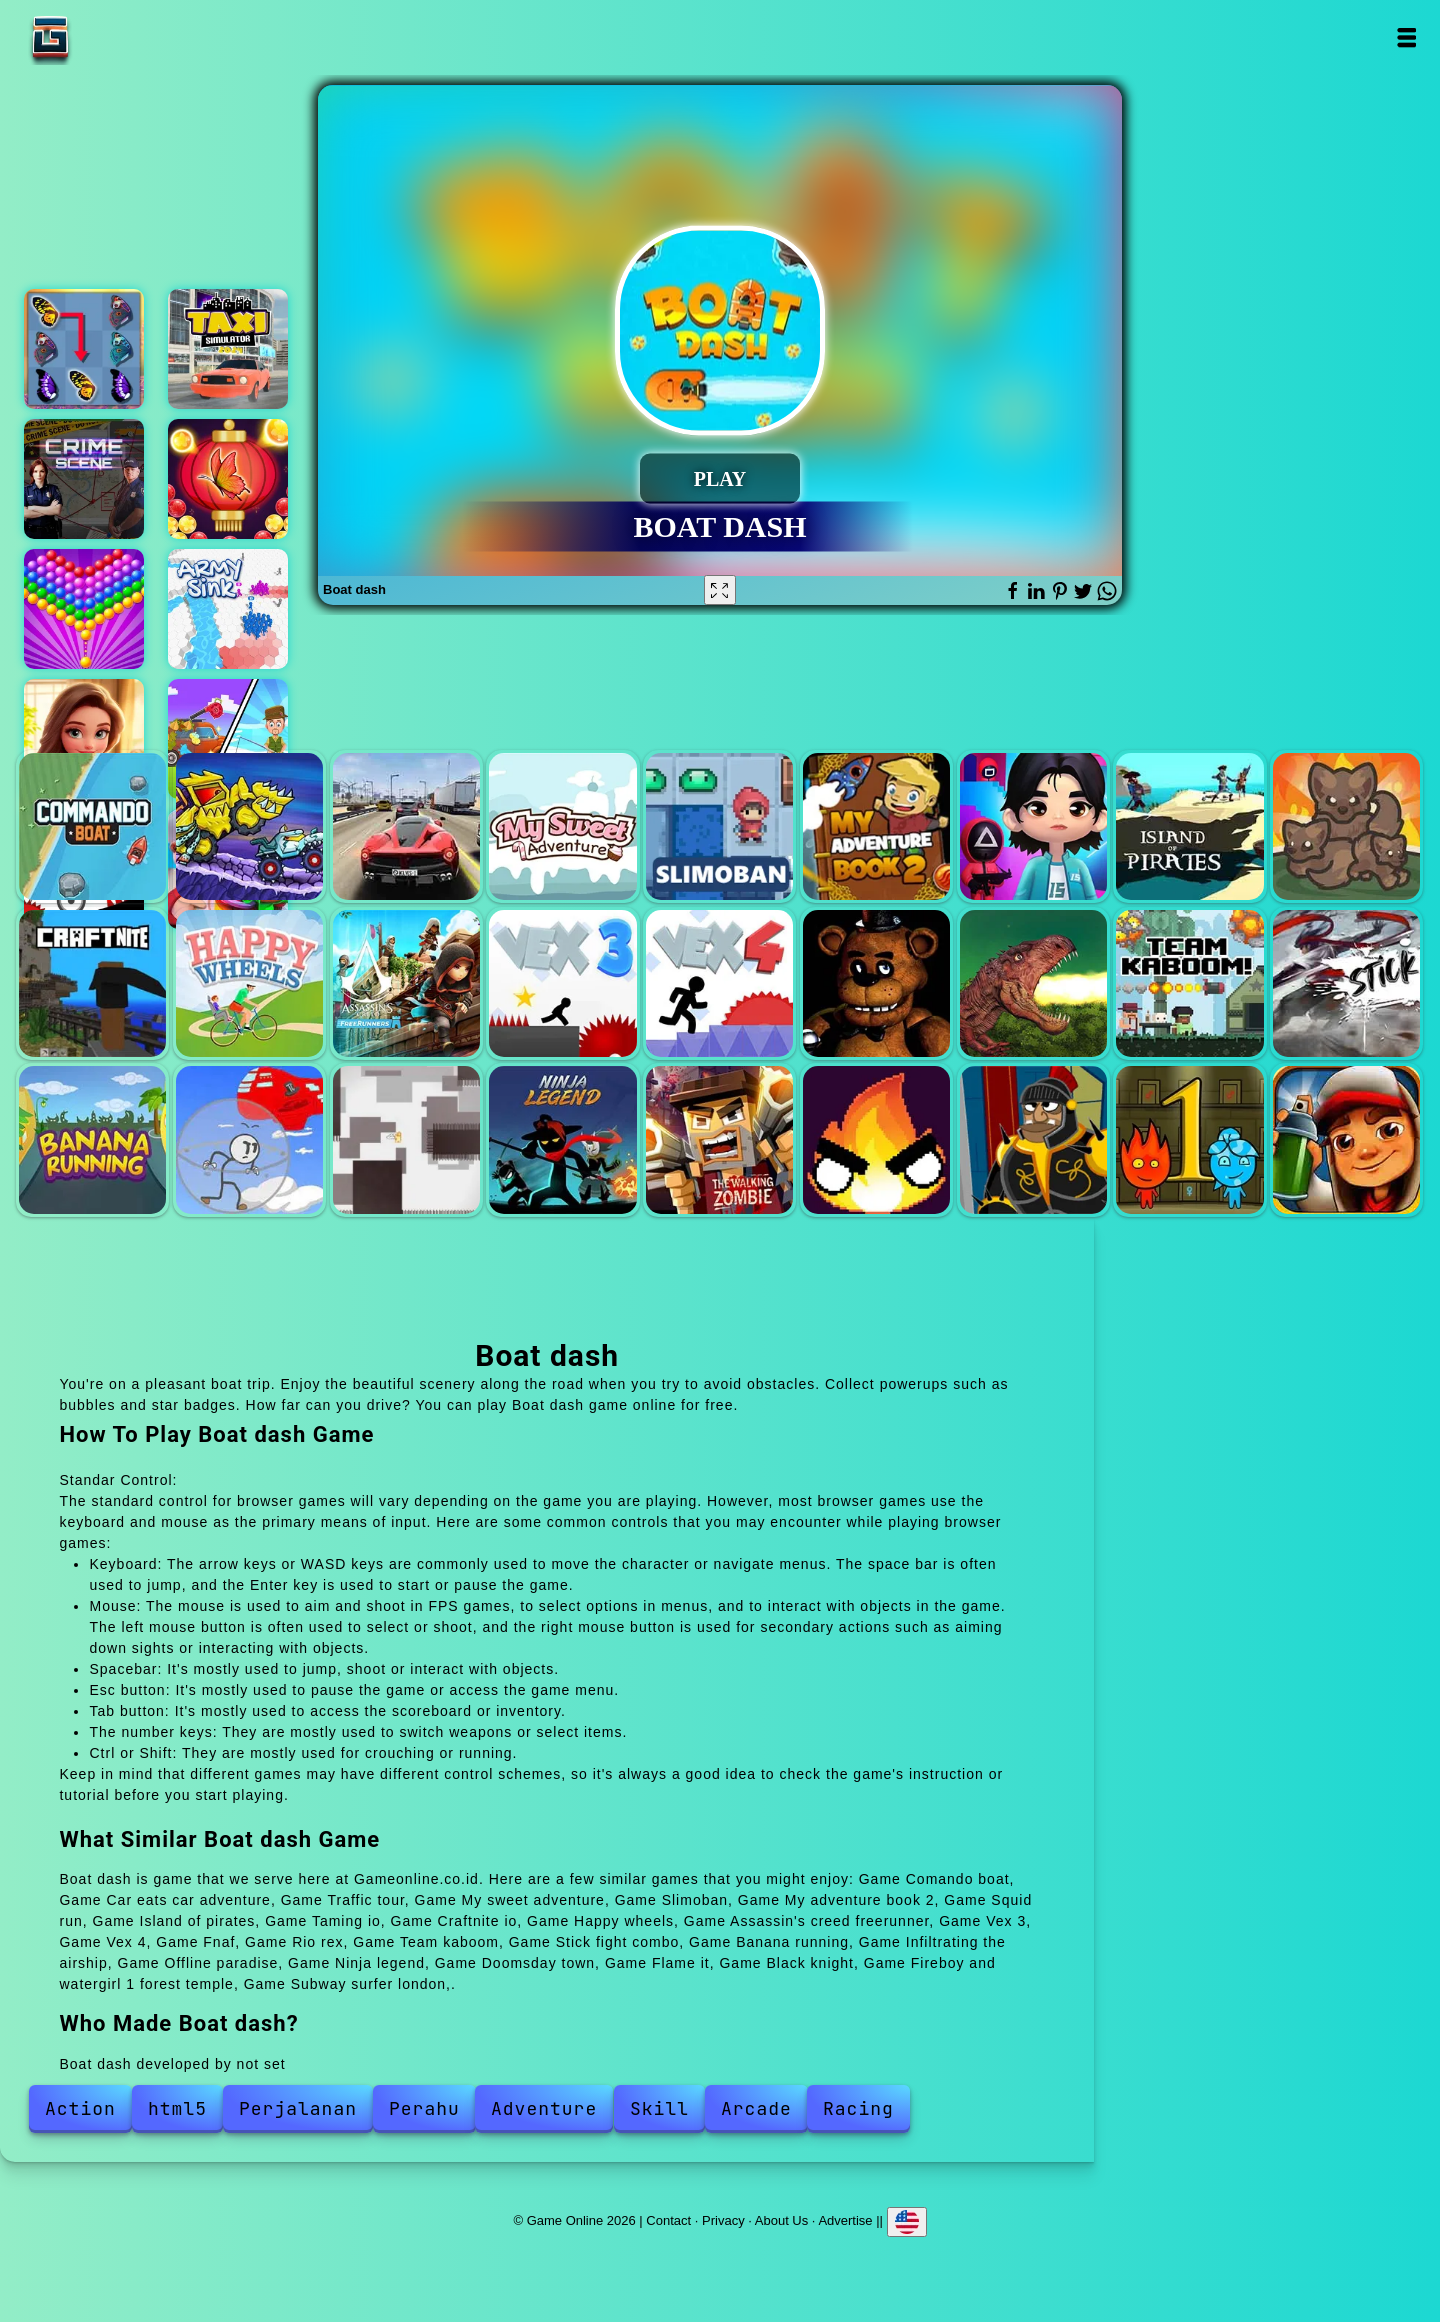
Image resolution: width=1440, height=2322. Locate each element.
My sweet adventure (562, 826)
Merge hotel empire (84, 739)
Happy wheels (249, 983)
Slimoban (719, 826)
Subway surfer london (1346, 1139)
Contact (668, 2219)
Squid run (1033, 826)
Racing (858, 2108)
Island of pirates (1189, 826)
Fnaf (876, 983)
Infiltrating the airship (249, 1139)
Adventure (544, 2108)
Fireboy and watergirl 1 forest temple (1189, 1139)
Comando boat (92, 826)
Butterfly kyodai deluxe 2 (84, 349)
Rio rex (1033, 983)
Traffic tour (406, 826)
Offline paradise (406, 1139)
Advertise (845, 2219)
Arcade (756, 2108)
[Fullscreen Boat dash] (720, 590)
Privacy (723, 2219)
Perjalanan (298, 2108)
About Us (781, 2219)
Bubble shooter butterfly (228, 479)
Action (80, 2108)
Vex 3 (562, 983)
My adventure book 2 (876, 826)
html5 (177, 2108)
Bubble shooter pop (84, 609)
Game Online (113, 37)
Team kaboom (1189, 983)
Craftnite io (92, 983)
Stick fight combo (1346, 983)
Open (1406, 37)
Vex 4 (719, 983)
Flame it (876, 1139)
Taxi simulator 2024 (228, 349)
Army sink (228, 609)
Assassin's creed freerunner (406, 983)
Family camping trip (228, 739)
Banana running (92, 1139)
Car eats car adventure (249, 826)
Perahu (424, 2108)
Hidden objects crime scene (84, 479)
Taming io (1346, 826)
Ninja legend (562, 1139)
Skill (659, 2108)
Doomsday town (719, 1139)
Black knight (1033, 1139)
